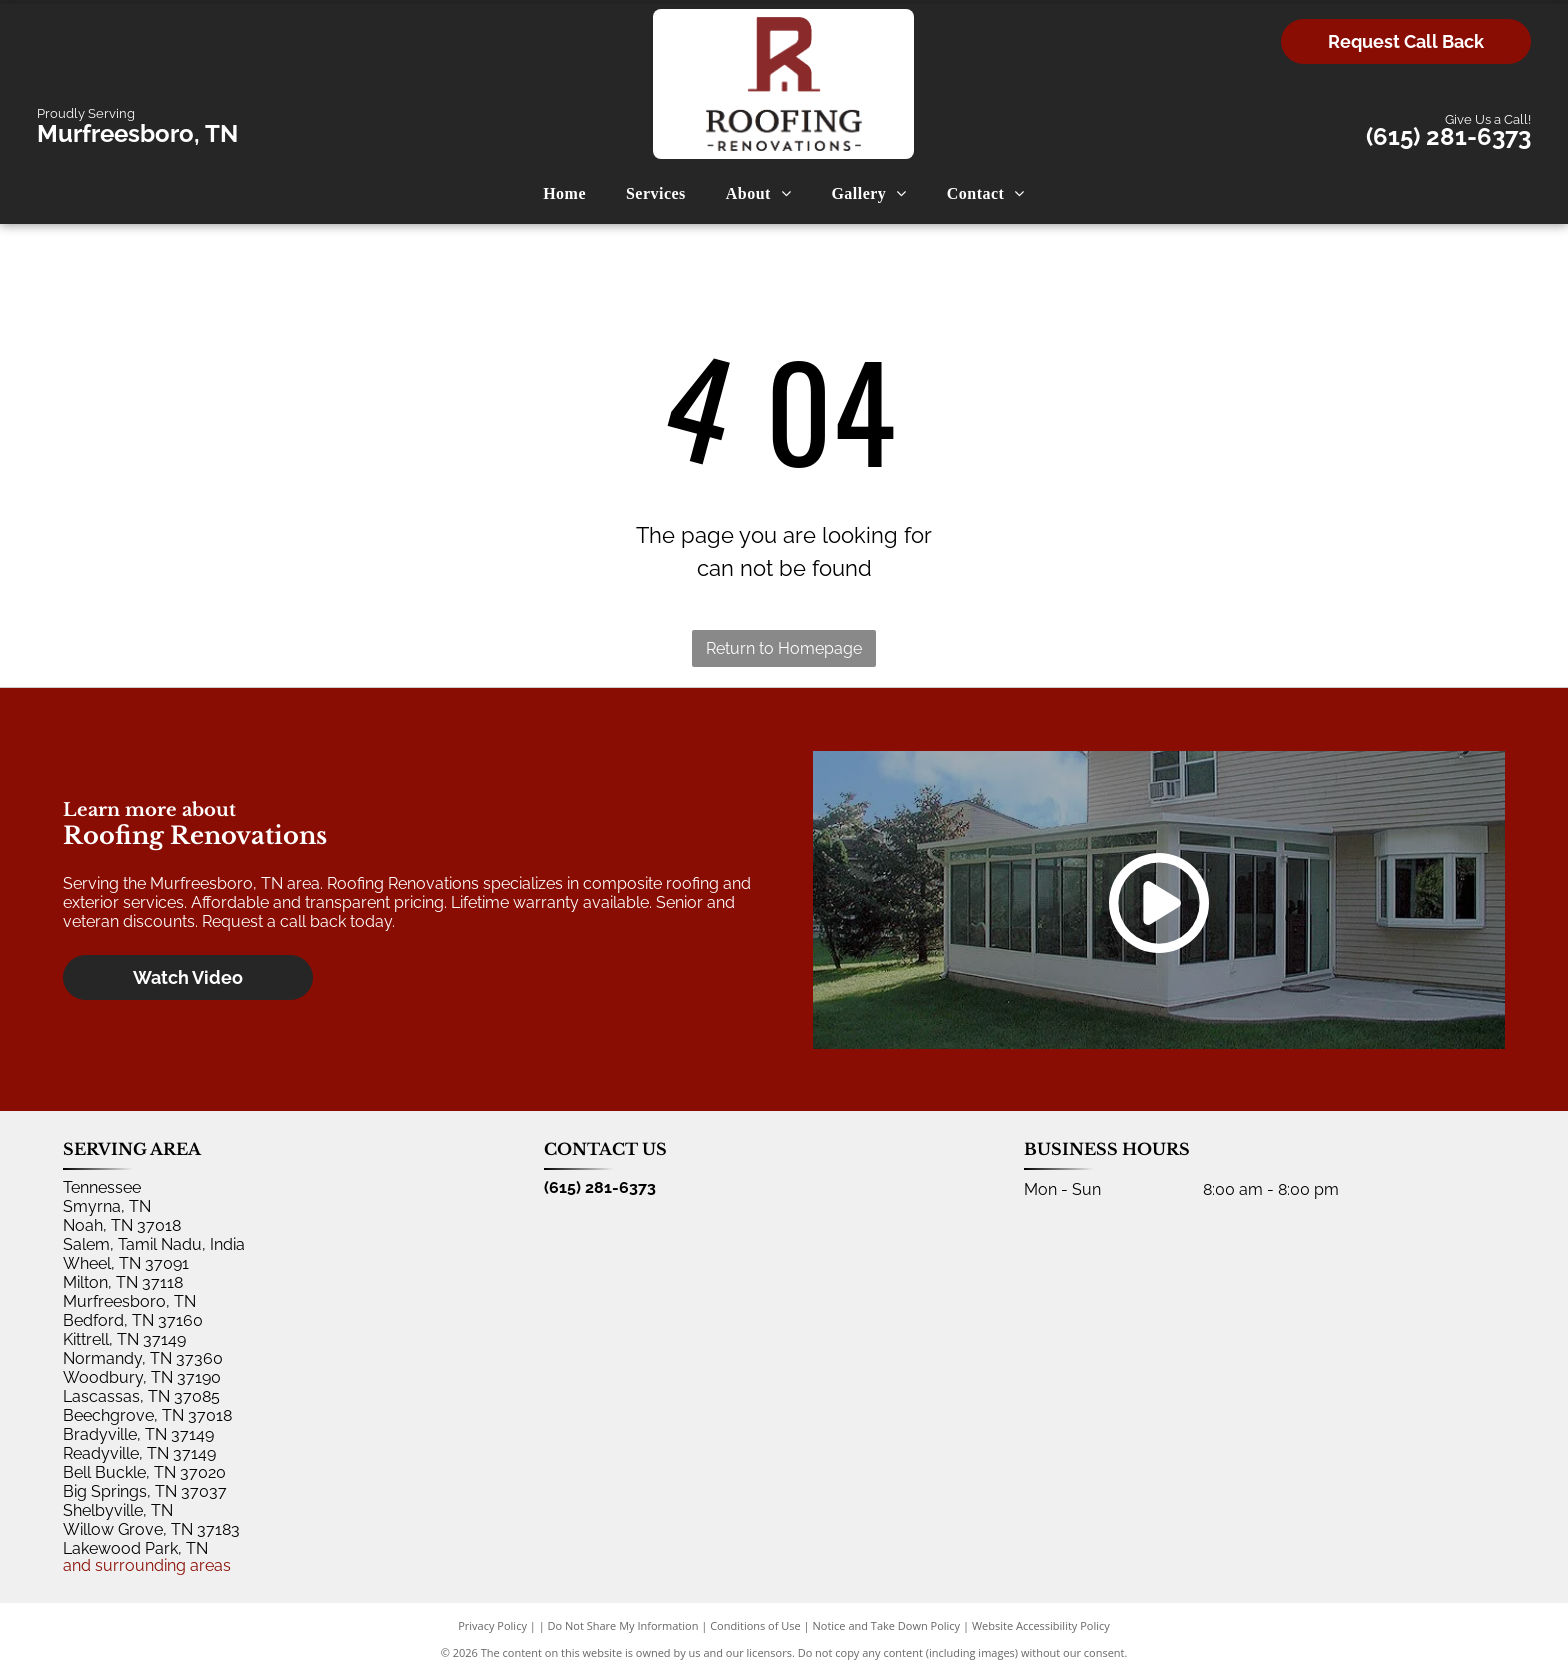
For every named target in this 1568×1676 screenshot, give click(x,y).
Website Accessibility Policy (1041, 1625)
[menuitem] (564, 194)
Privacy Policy (492, 1625)
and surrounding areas (147, 1565)
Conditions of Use (755, 1625)
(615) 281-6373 (1448, 136)
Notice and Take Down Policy (887, 1625)
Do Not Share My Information (623, 1625)
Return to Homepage (784, 648)
